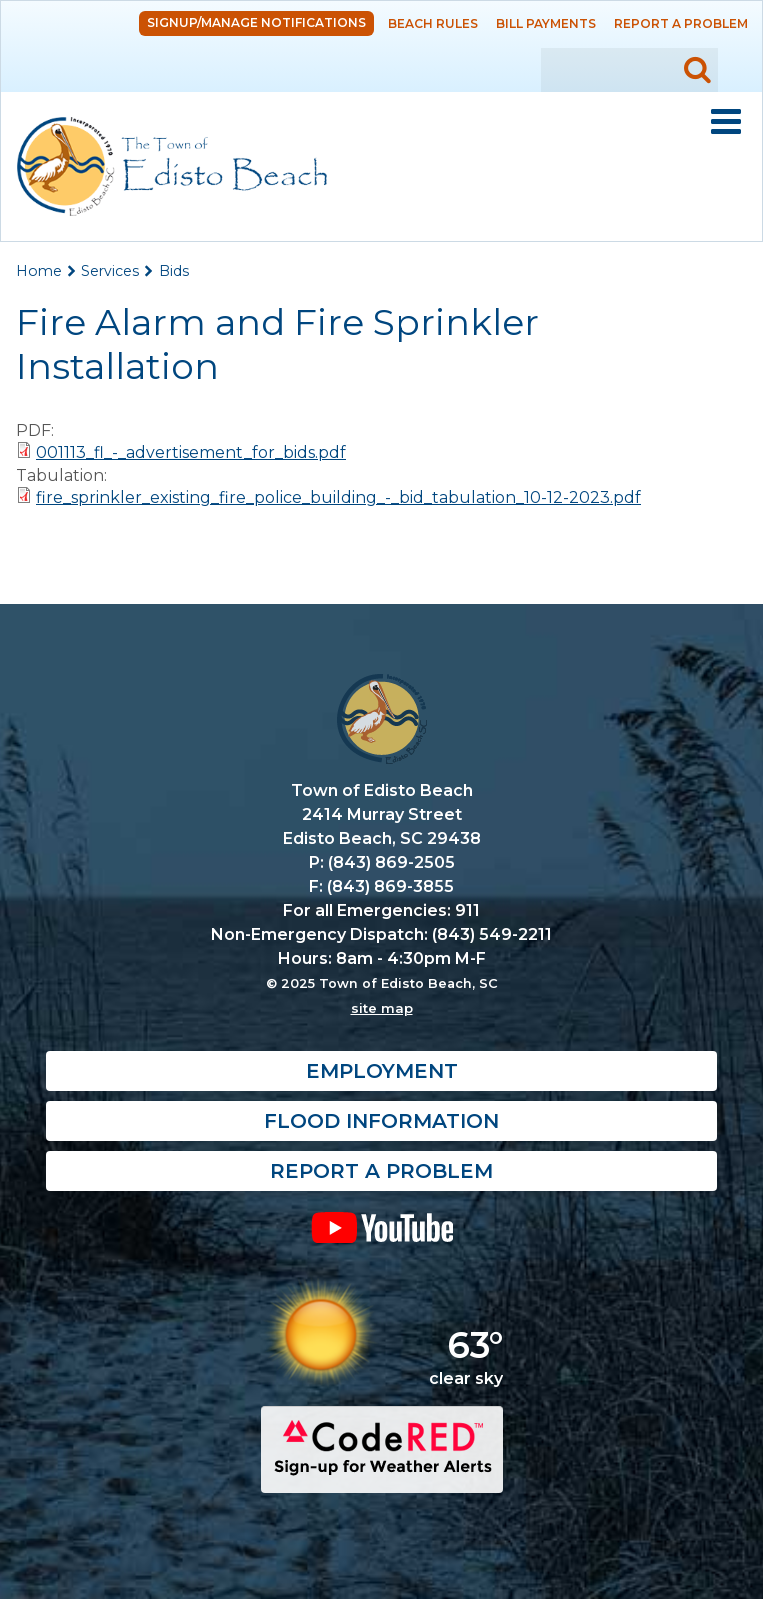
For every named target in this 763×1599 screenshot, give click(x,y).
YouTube (381, 1227)
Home (39, 271)
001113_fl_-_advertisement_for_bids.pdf (191, 452)
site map (382, 1008)
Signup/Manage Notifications (256, 22)
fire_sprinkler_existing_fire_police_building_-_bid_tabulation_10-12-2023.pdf (338, 497)
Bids (174, 271)
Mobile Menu (726, 122)
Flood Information (381, 1121)
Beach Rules (433, 23)
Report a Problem (681, 23)
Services (110, 271)
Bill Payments (546, 23)
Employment (382, 1071)
